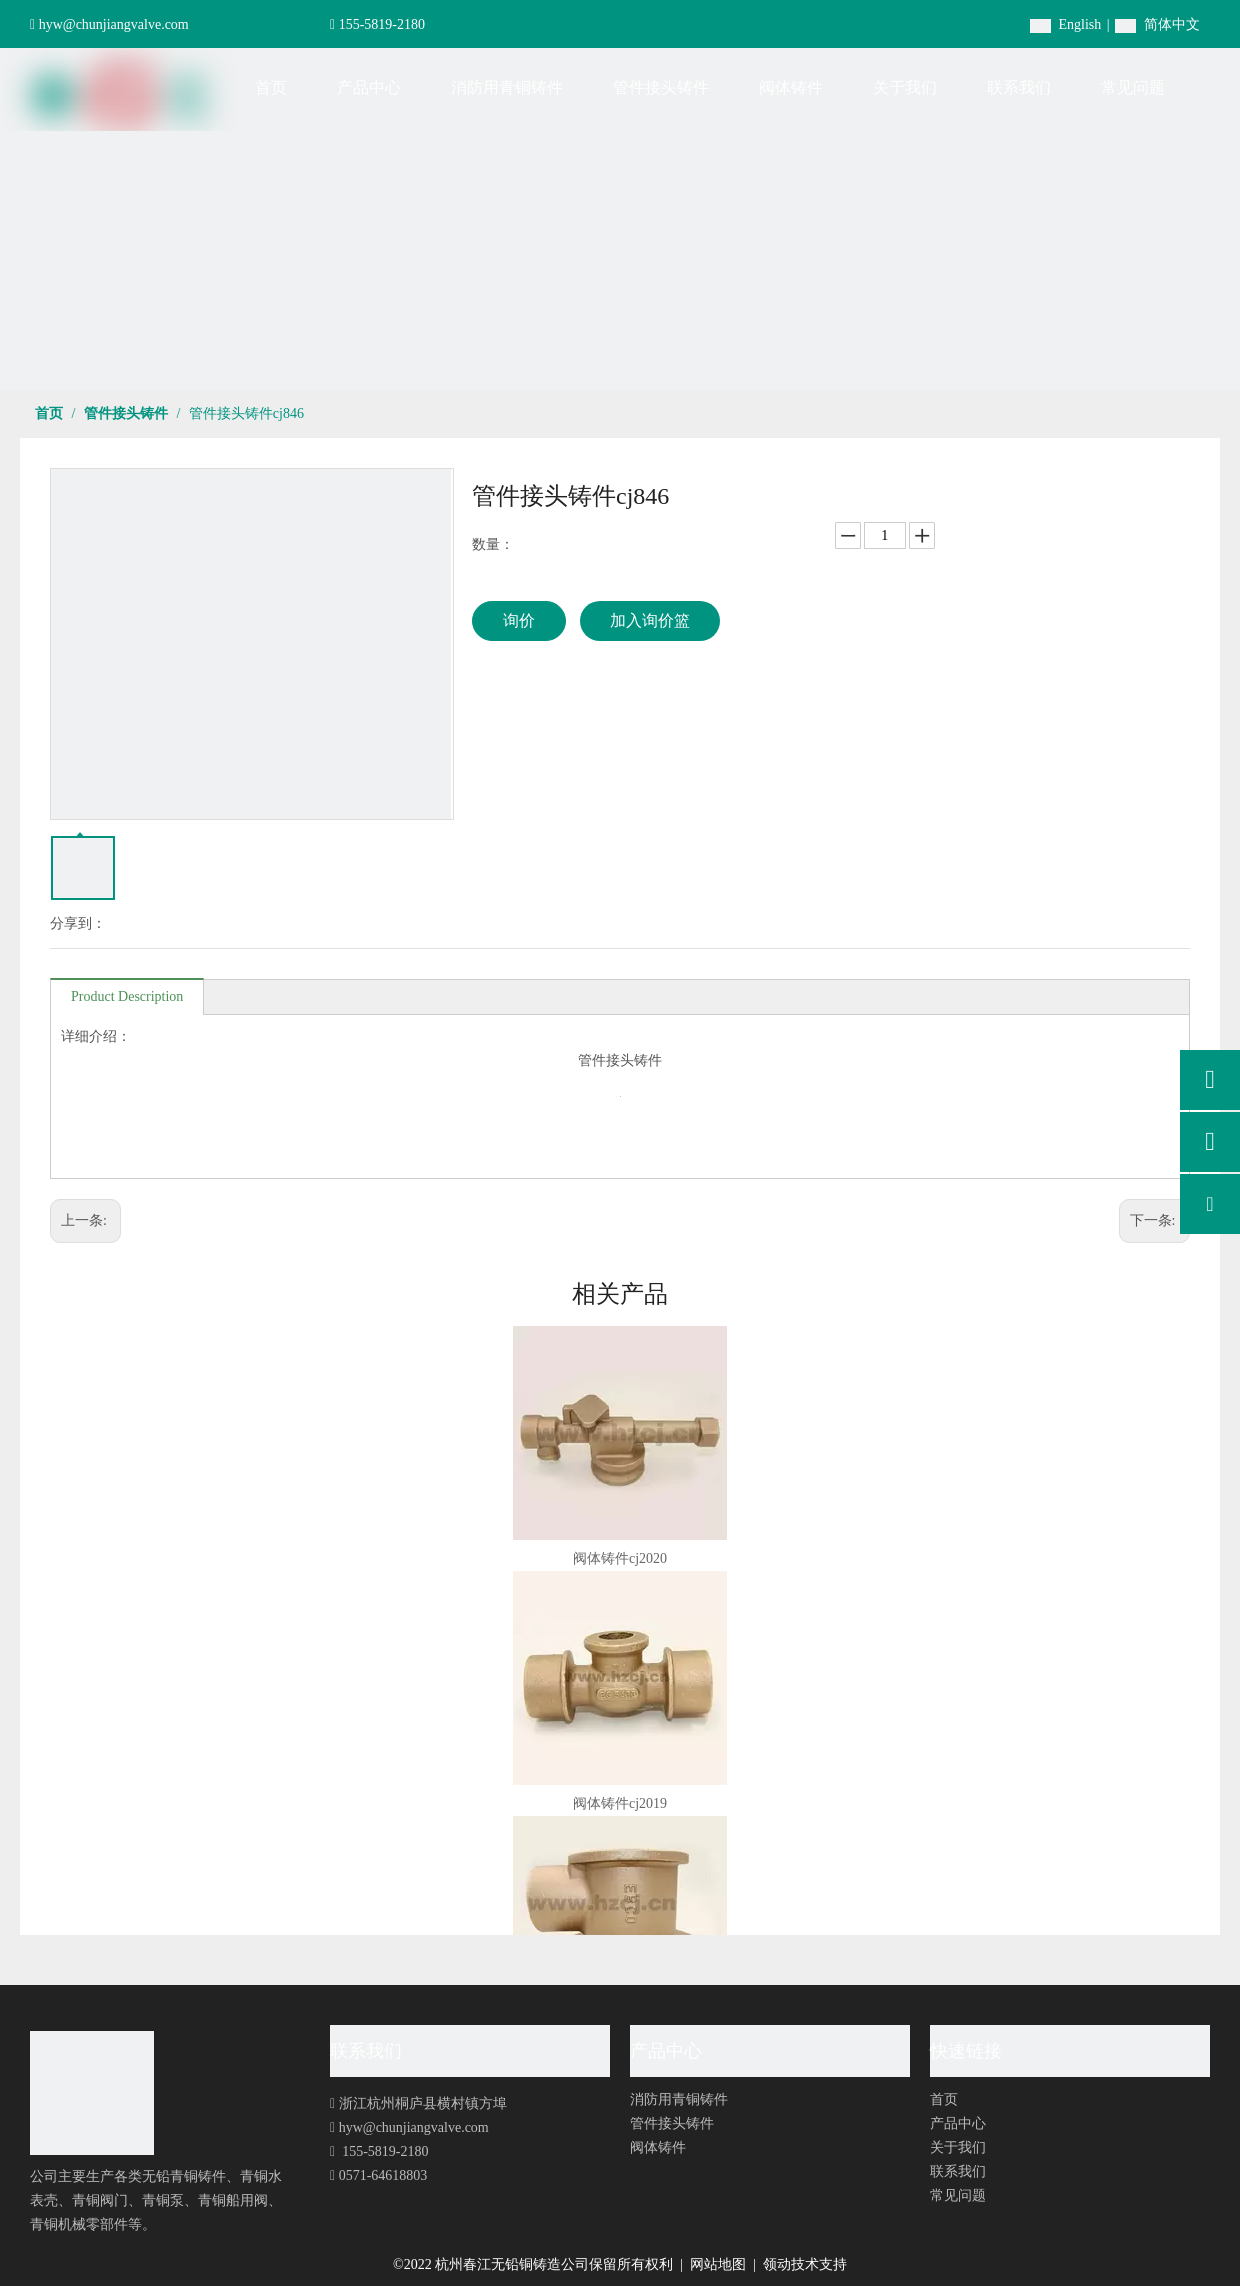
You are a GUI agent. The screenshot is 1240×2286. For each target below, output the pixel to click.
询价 (519, 620)
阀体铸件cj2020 (620, 1558)
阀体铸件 (658, 2147)
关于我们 (958, 2147)
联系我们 (958, 2171)
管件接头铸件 (672, 2123)
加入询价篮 (650, 620)
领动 (777, 2264)
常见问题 (958, 2195)
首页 (944, 2099)
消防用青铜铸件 (679, 2099)
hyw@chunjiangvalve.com (114, 24)
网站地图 (720, 2264)
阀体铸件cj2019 (620, 1803)
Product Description (127, 996)
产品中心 (958, 2123)
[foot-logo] (92, 2093)
